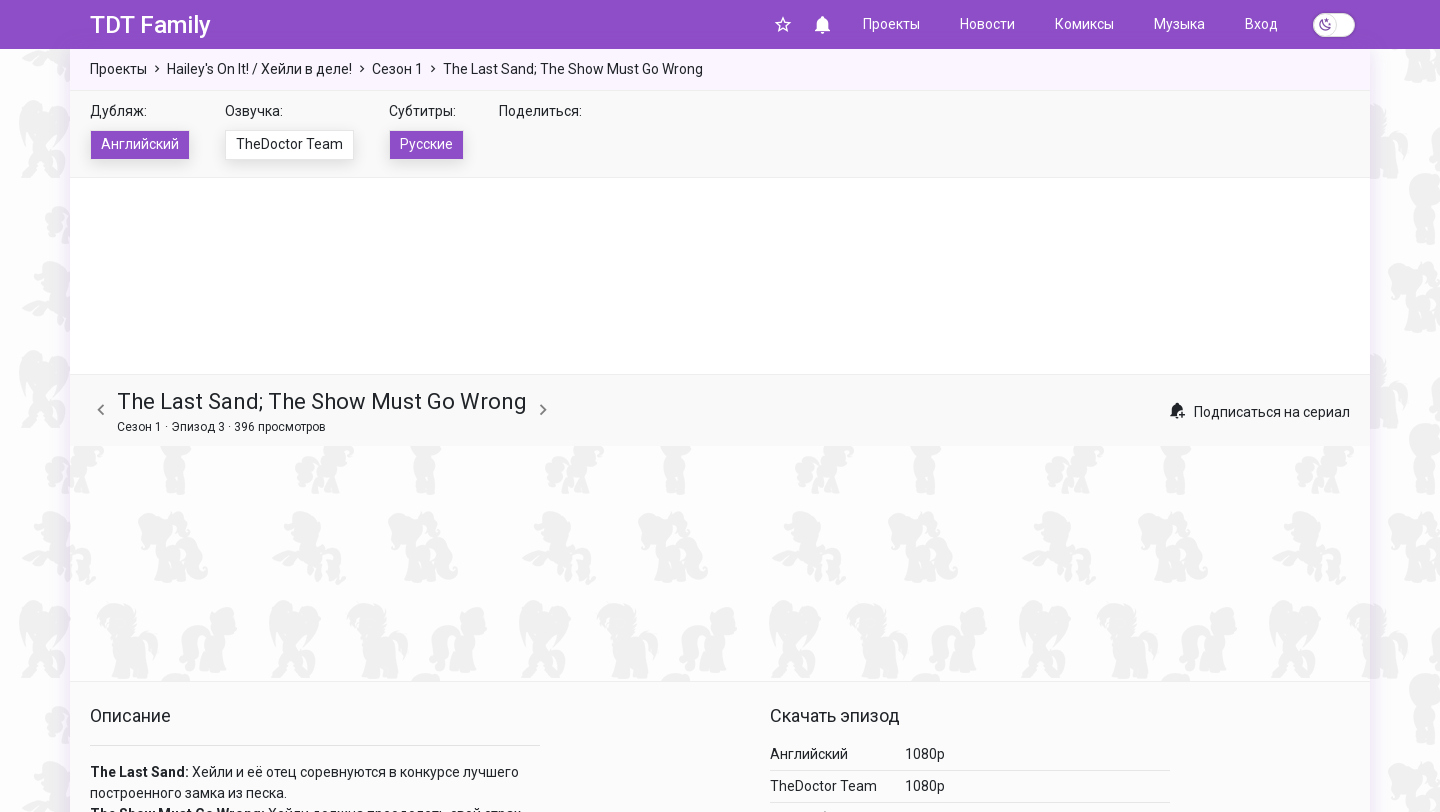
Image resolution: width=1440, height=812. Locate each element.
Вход (1261, 24)
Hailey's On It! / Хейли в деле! (259, 69)
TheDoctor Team (289, 144)
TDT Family (150, 25)
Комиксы (1084, 24)
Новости (987, 24)
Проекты (891, 24)
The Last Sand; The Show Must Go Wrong (573, 69)
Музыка (1179, 24)
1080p (925, 754)
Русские (426, 144)
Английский (140, 144)
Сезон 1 (397, 69)
